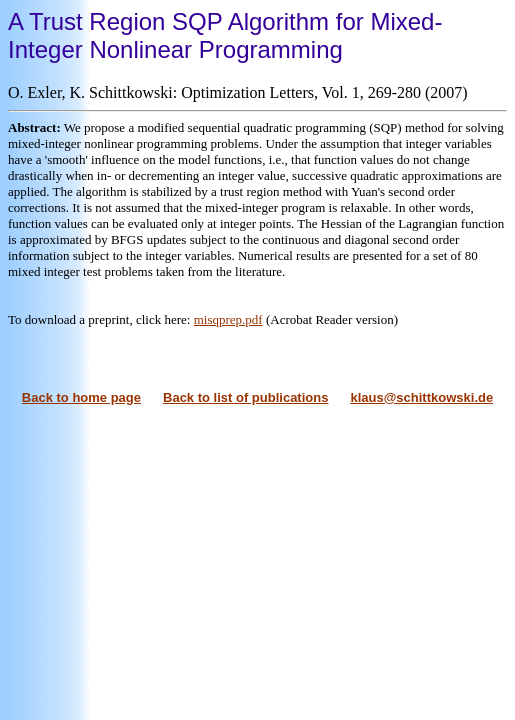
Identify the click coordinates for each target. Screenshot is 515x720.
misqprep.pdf (228, 319)
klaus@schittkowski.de (421, 397)
